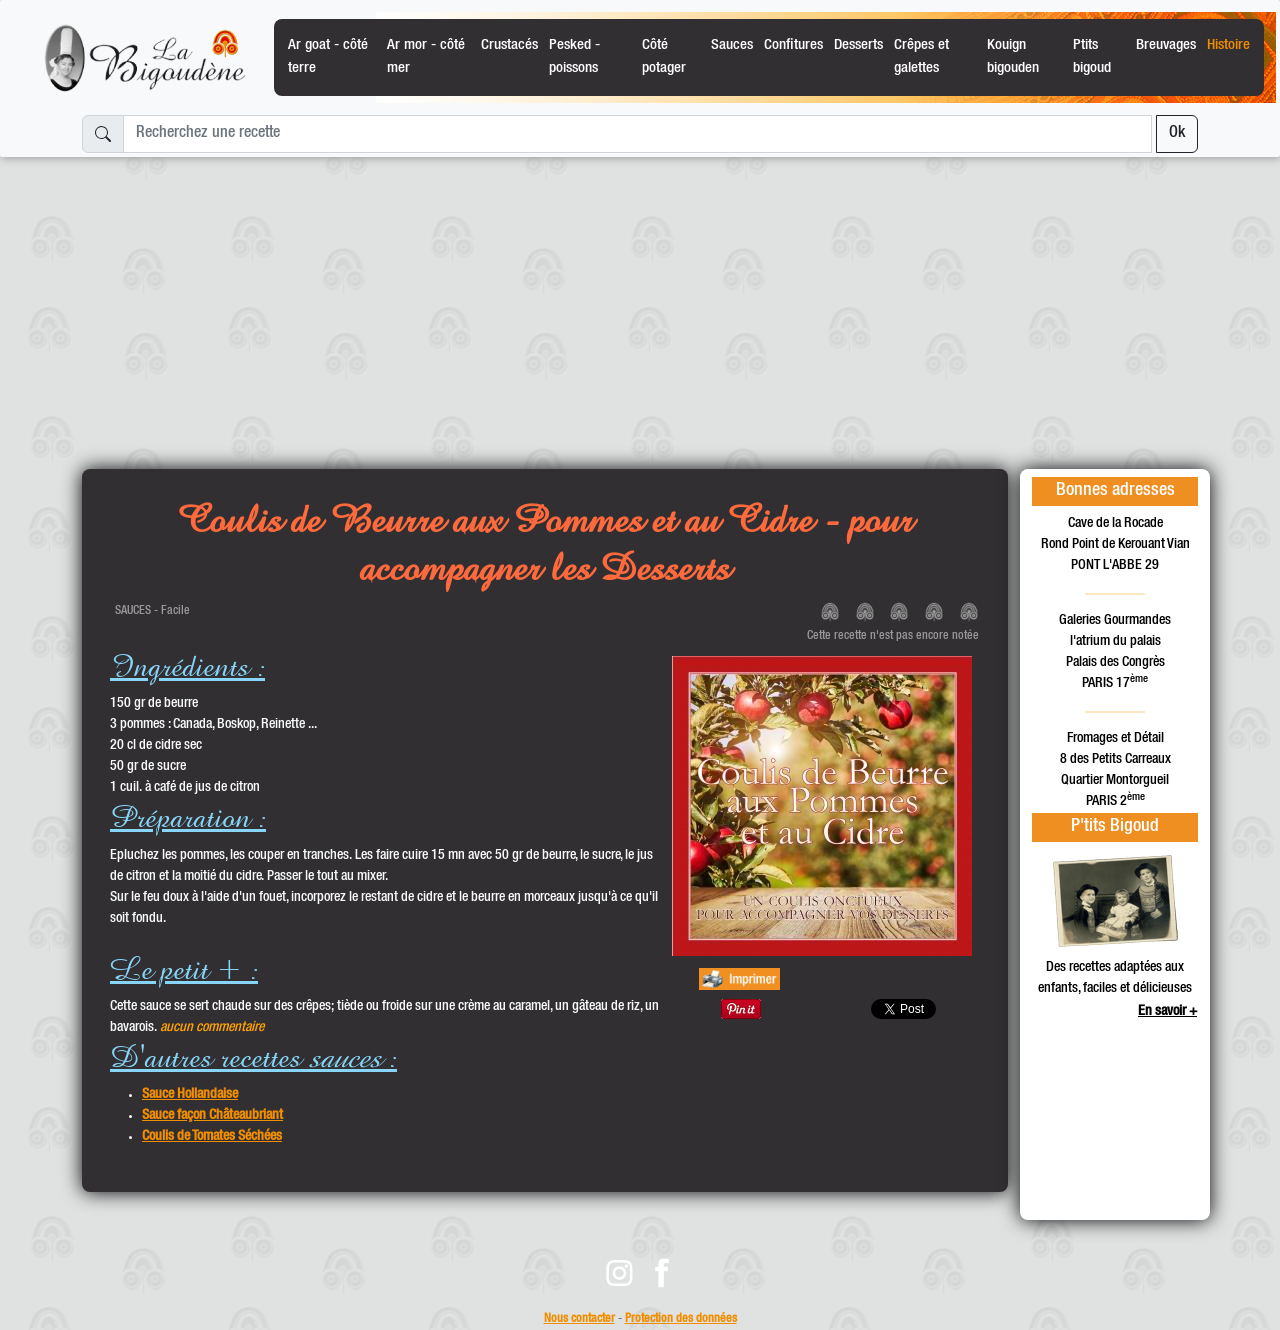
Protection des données (681, 1319)
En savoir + (1167, 1012)
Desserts (858, 45)
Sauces (732, 45)
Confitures (793, 45)
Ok (1177, 134)
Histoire (1228, 45)
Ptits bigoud (1092, 56)
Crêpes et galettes (921, 56)
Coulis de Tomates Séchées (212, 1137)
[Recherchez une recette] (637, 134)
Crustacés (509, 45)
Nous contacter (579, 1319)
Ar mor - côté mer (426, 56)
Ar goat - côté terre (328, 56)
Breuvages (1166, 45)
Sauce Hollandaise (190, 1095)
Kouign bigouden (1013, 56)
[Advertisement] (640, 305)
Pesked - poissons (574, 56)
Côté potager (664, 56)
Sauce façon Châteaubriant (212, 1116)
